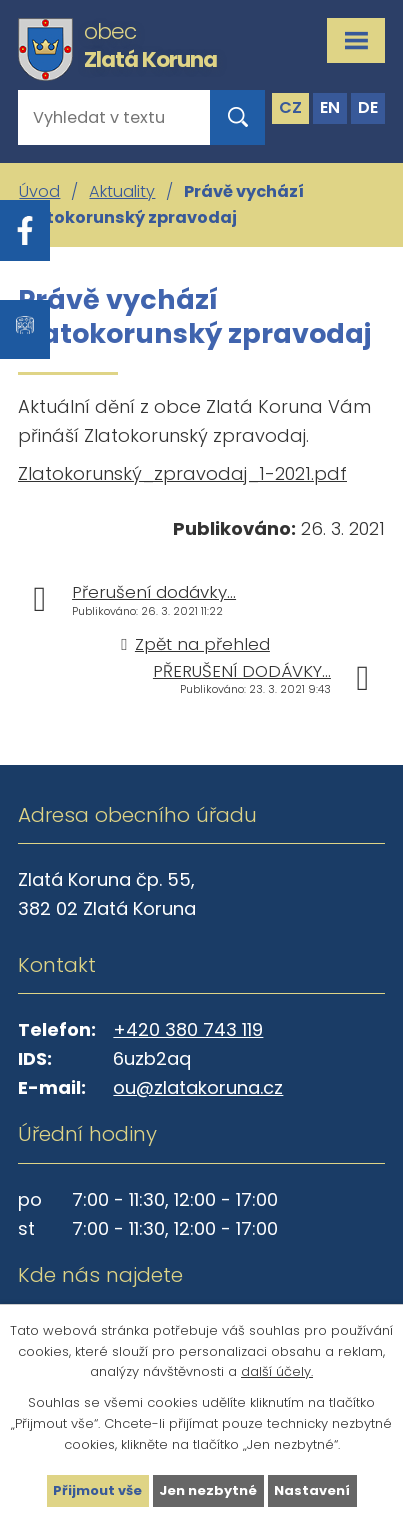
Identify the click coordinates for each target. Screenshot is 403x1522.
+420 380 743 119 (188, 1029)
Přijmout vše (97, 1490)
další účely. (277, 1371)
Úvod (39, 191)
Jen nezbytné (208, 1490)
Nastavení (312, 1490)
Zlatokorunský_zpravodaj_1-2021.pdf (182, 473)
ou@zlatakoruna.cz (198, 1087)
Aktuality (122, 191)
